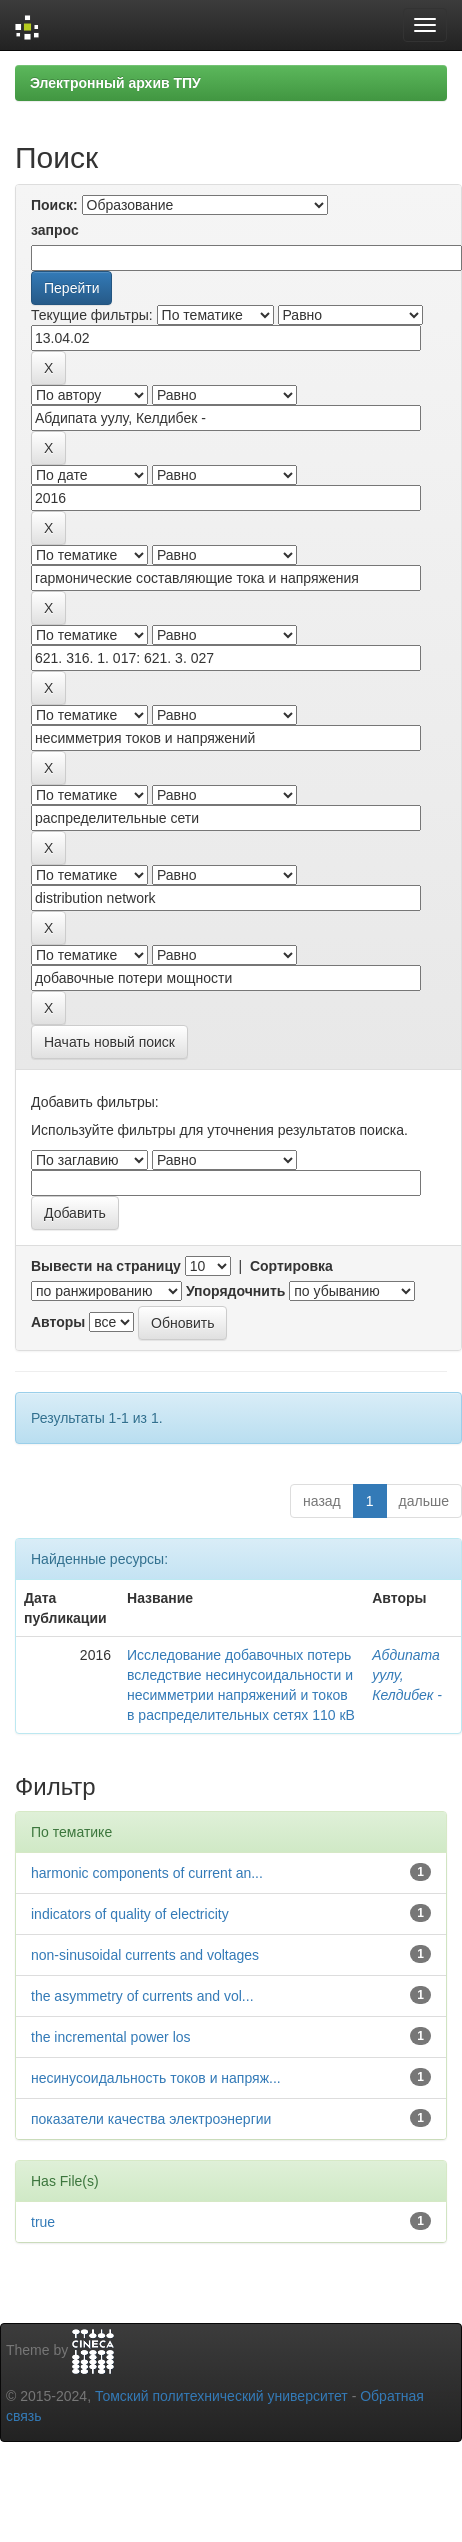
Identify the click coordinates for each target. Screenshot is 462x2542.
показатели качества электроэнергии (151, 2119)
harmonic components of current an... (147, 1873)
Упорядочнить (235, 1291)
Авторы (58, 1322)
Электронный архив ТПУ (115, 83)
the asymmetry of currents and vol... (142, 1996)
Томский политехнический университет (221, 2396)
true (43, 2222)
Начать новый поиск (109, 1042)
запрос (55, 230)
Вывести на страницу (106, 1266)
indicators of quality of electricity (130, 1914)
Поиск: (54, 205)
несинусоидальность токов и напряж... (156, 2078)
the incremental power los (111, 2037)
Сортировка (291, 1266)
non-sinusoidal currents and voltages (145, 1955)
